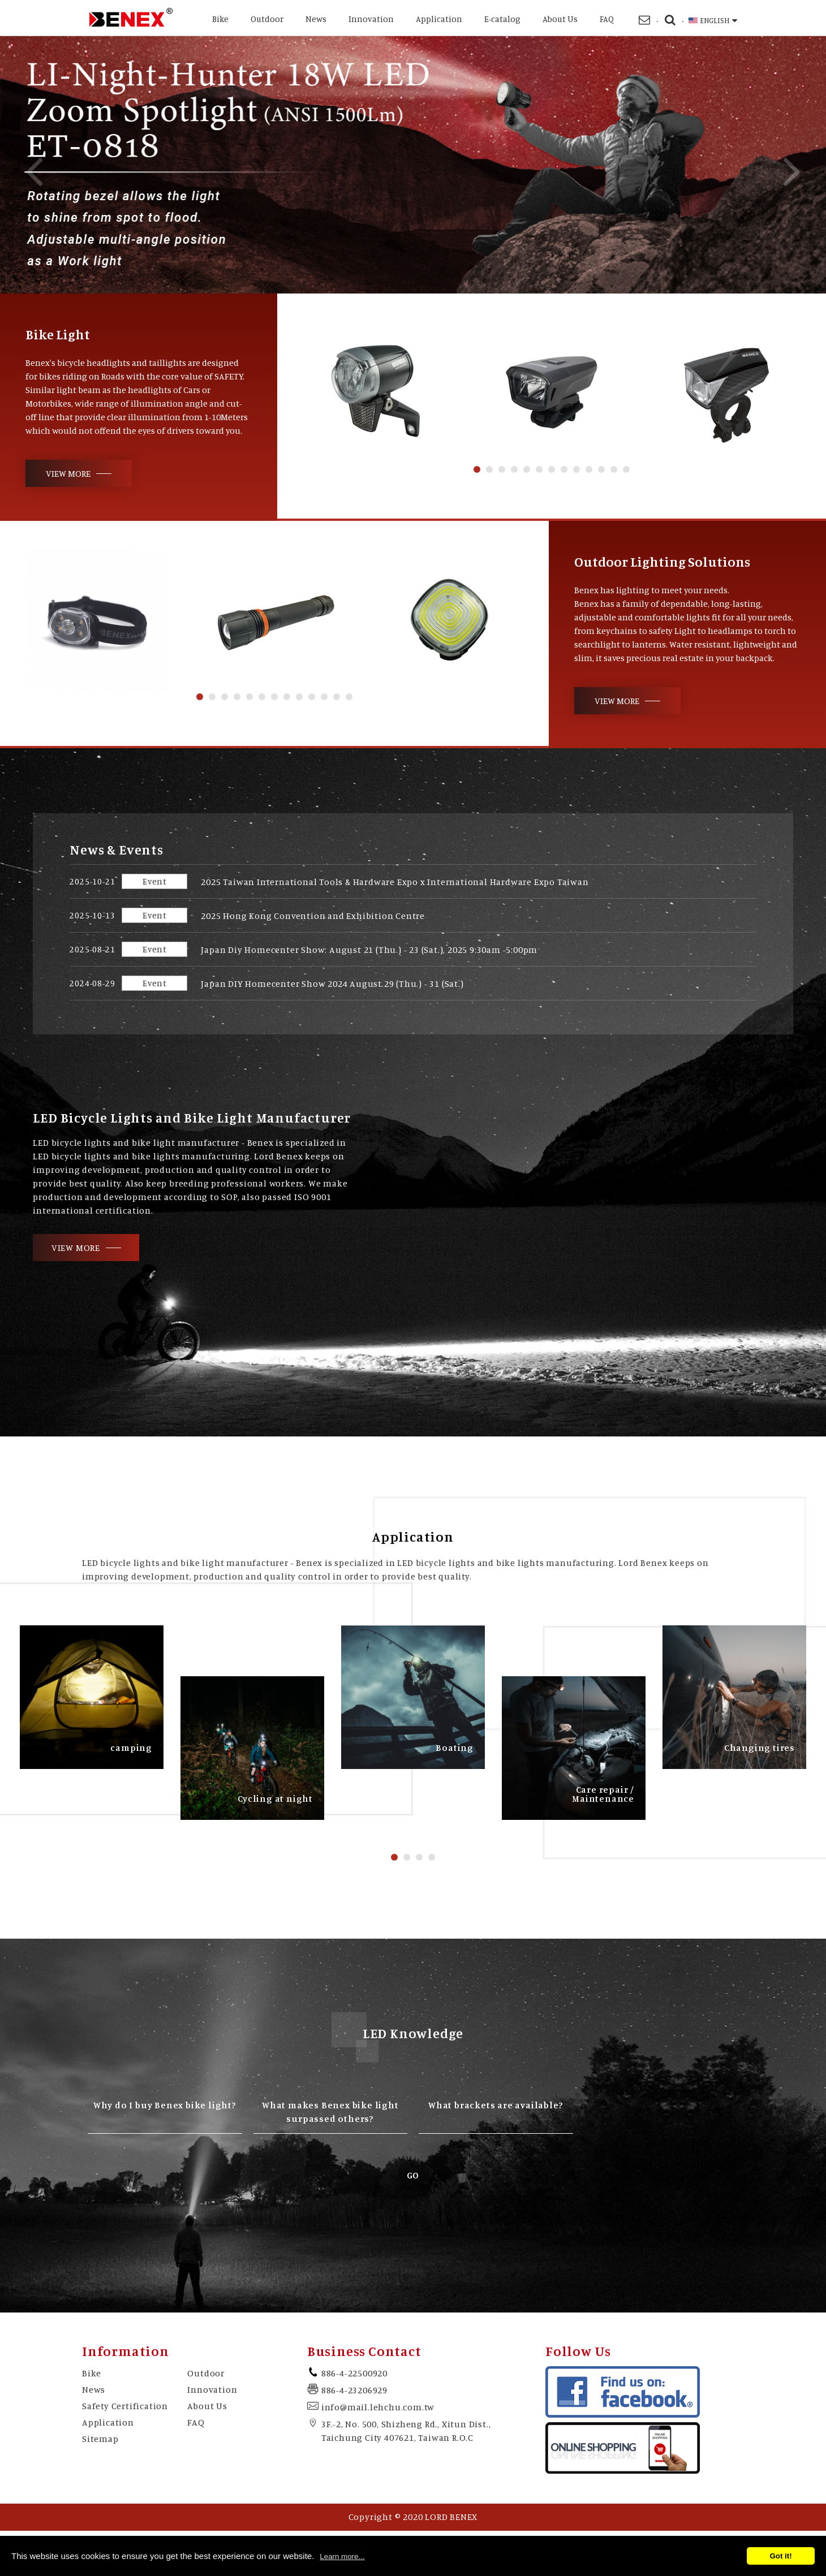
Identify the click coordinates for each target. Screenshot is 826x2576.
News (316, 19)
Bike (220, 19)
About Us (560, 19)
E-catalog (502, 19)
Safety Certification (125, 2405)
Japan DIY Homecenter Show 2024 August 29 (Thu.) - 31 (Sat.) (332, 983)
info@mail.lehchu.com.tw (377, 2407)
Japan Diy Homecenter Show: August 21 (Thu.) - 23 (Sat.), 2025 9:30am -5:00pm (369, 949)
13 (626, 469)
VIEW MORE (68, 473)
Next (792, 170)
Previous (34, 170)
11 (601, 469)
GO (413, 2175)
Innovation (371, 19)
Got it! (780, 2556)
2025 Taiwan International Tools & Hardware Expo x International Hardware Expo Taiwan (394, 881)
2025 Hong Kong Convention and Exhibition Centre (313, 915)
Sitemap (100, 2438)
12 (613, 469)
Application (439, 19)
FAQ (607, 19)
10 (589, 469)
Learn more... (342, 2556)
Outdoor (267, 19)
